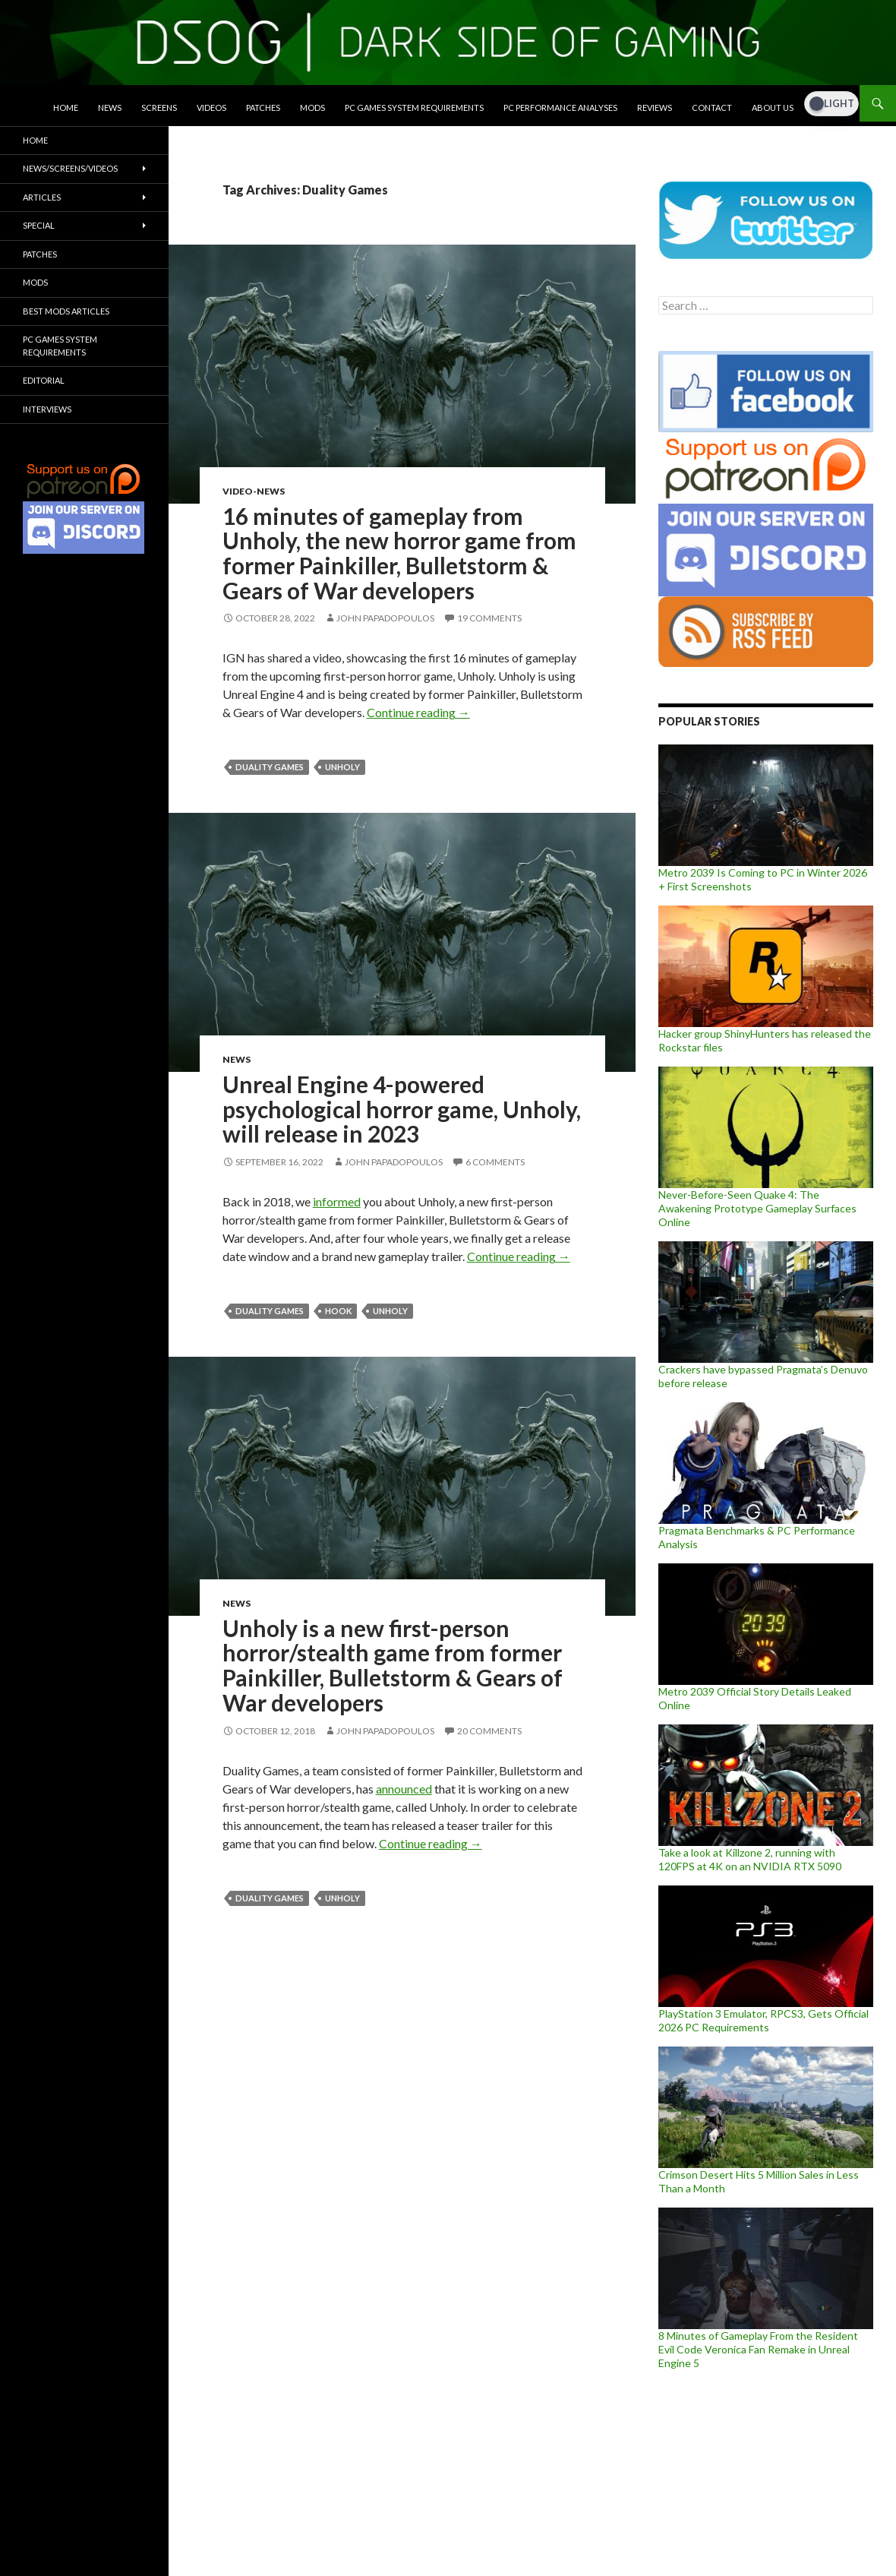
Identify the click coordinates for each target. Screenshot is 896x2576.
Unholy (342, 767)
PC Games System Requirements (414, 107)
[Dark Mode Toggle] (831, 103)
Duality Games (269, 767)
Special (39, 225)
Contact (712, 107)
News (109, 107)
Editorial (44, 380)
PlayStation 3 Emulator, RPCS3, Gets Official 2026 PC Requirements (763, 2020)
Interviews (47, 409)
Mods (312, 107)
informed (337, 1201)
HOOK (338, 1311)
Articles (42, 197)
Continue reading (418, 712)
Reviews (654, 107)
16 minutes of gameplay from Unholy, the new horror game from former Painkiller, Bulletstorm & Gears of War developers (399, 553)
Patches (263, 107)
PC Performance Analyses (560, 107)
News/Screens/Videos (70, 168)
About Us (772, 107)
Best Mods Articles (66, 311)
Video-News (253, 491)
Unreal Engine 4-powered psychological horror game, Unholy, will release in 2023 (401, 1108)
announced (404, 1788)
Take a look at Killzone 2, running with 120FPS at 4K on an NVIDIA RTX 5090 (749, 1859)
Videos (211, 107)
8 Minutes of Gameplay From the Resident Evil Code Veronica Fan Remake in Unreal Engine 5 (758, 2349)
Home (65, 107)
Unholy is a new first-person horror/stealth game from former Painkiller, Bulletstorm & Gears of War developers (392, 1665)
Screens (159, 107)
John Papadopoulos (385, 618)
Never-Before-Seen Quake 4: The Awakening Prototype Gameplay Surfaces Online (757, 1208)
